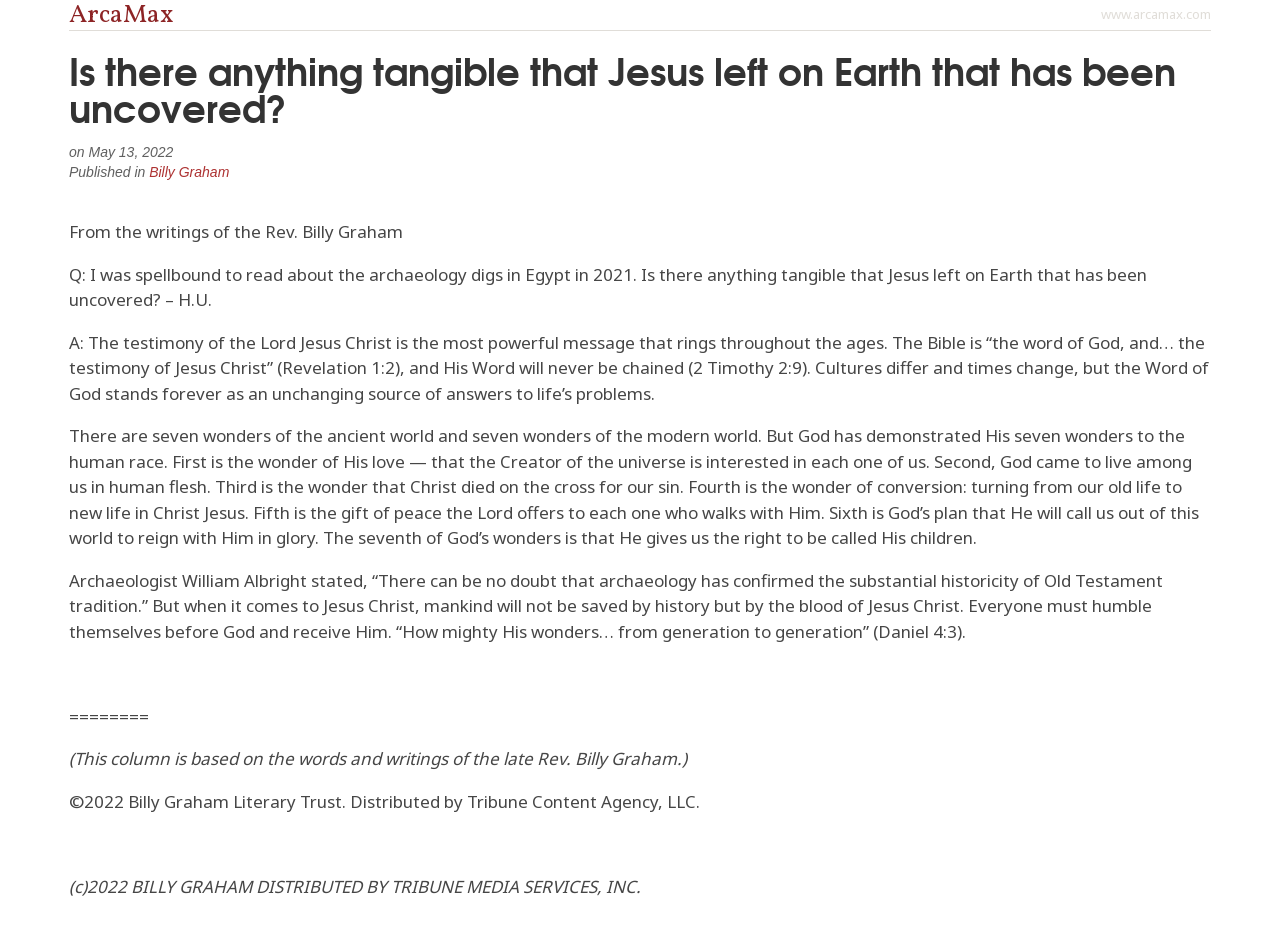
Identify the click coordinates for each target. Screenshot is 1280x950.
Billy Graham (189, 172)
